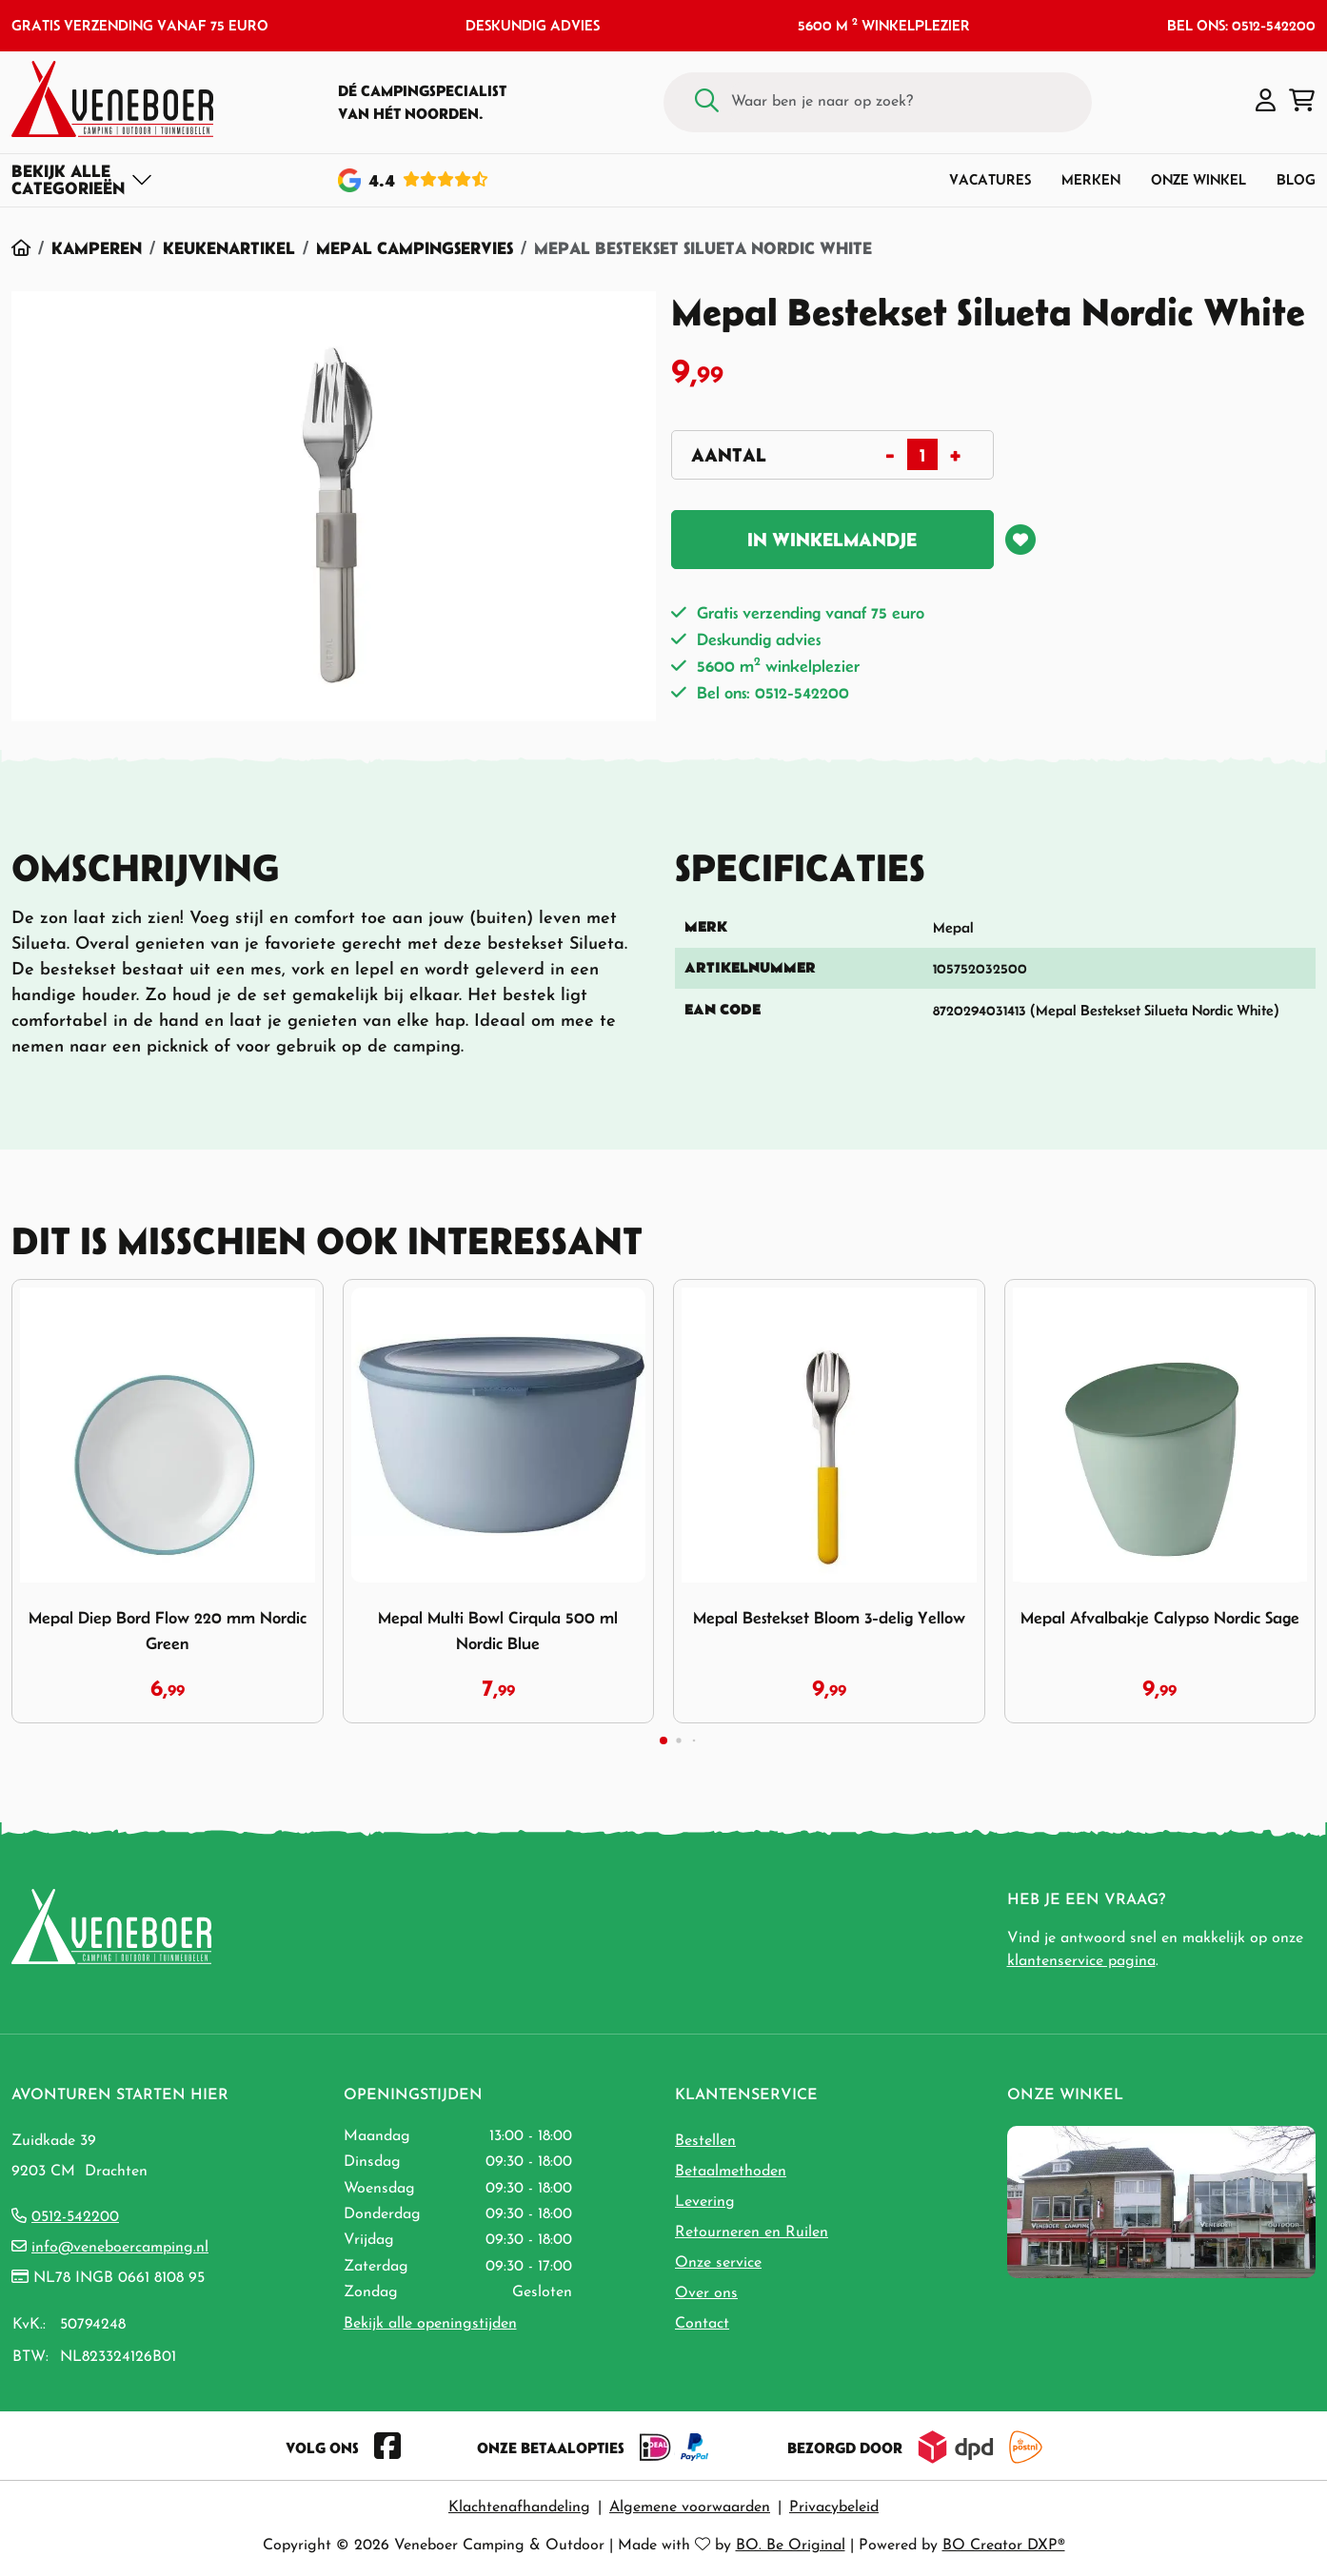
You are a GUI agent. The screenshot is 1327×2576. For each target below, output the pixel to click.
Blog (1296, 179)
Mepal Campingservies (414, 248)
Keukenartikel (229, 248)
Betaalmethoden (730, 2171)
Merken (1090, 179)
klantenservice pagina (1081, 1961)
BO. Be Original (790, 2545)
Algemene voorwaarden (689, 2507)
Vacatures (990, 179)
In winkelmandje (832, 539)
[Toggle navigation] (82, 180)
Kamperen (96, 248)
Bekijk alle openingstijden (430, 2323)
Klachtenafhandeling (519, 2507)
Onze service (718, 2263)
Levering (705, 2202)
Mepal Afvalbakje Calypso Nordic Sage (1159, 1617)
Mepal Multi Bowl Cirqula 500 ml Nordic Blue (498, 1631)
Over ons (706, 2293)
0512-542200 (75, 2217)
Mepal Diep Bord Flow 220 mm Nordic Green (168, 1631)
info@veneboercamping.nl (119, 2247)
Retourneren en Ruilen (751, 2232)
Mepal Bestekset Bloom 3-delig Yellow (829, 1617)
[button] (1266, 101)
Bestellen (705, 2141)
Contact (702, 2323)
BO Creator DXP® (1003, 2545)
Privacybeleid (834, 2507)
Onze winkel (1198, 179)
